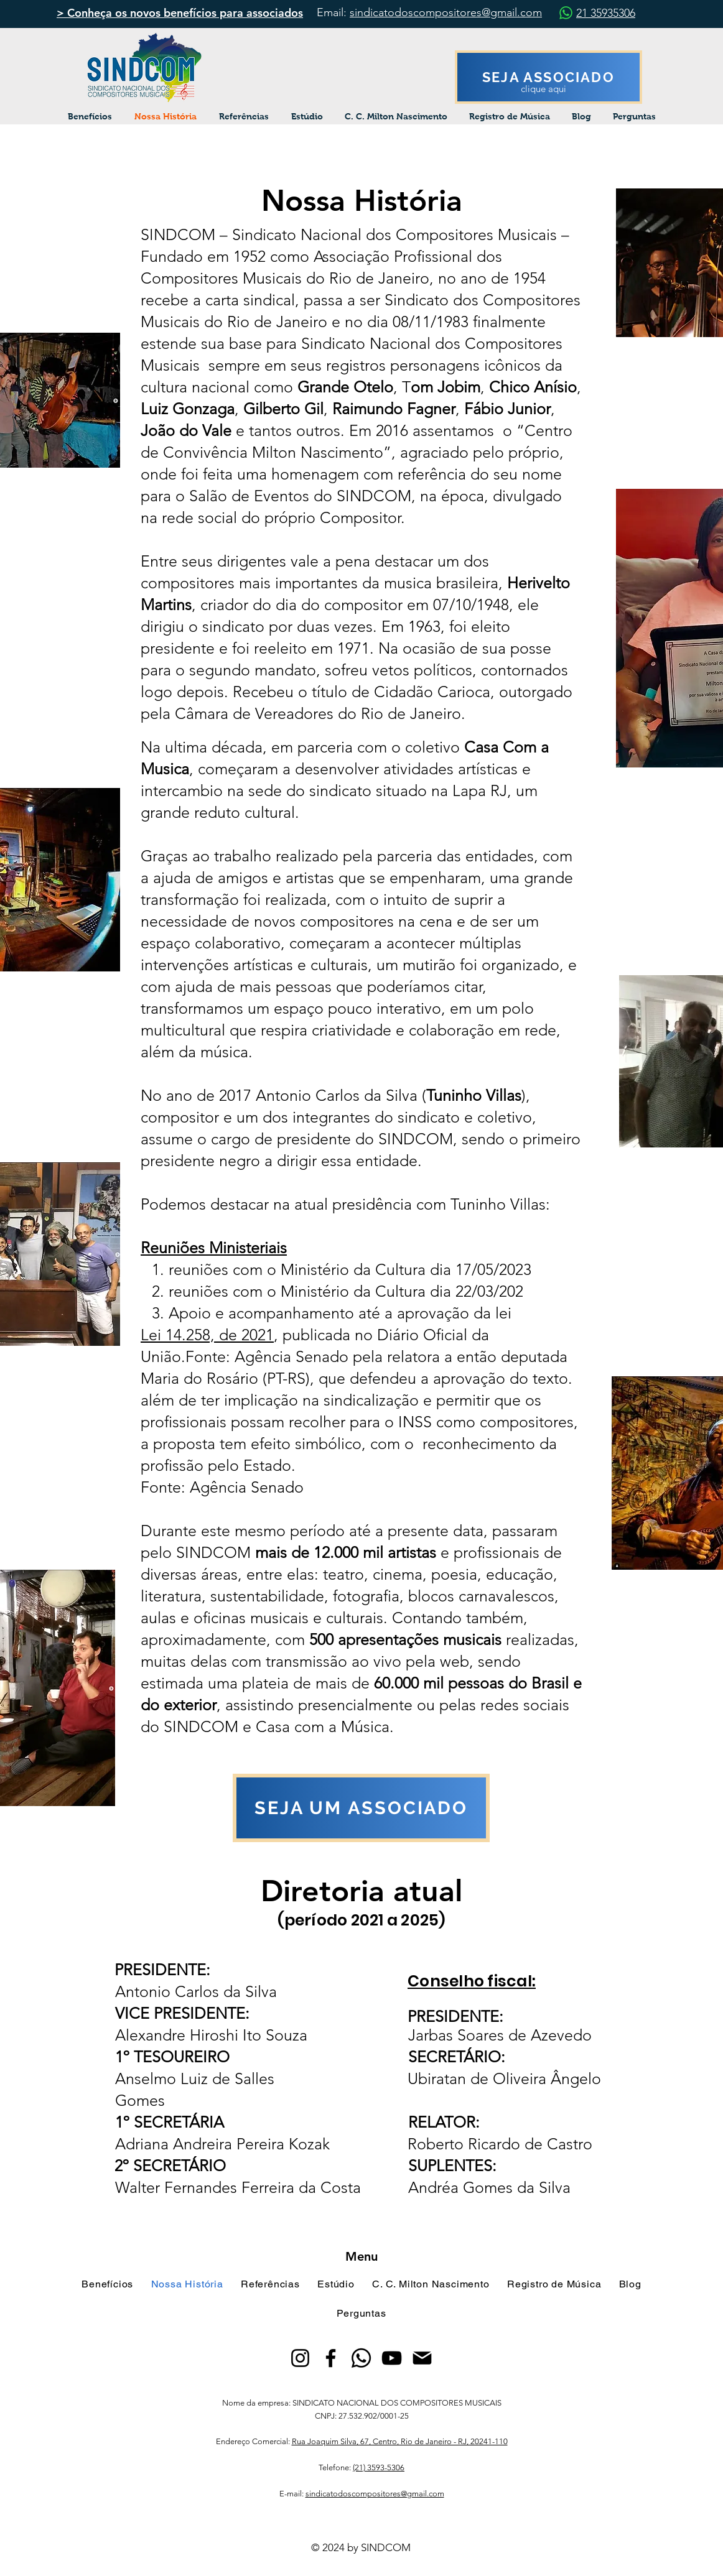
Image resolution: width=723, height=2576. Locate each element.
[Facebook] (331, 2358)
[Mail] (422, 2358)
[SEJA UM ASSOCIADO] (361, 1808)
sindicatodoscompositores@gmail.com (446, 12)
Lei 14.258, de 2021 (207, 1334)
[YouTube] (392, 2358)
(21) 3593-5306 (378, 2467)
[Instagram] (300, 2358)
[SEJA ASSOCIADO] (548, 77)
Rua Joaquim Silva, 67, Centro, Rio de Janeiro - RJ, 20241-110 (400, 2441)
